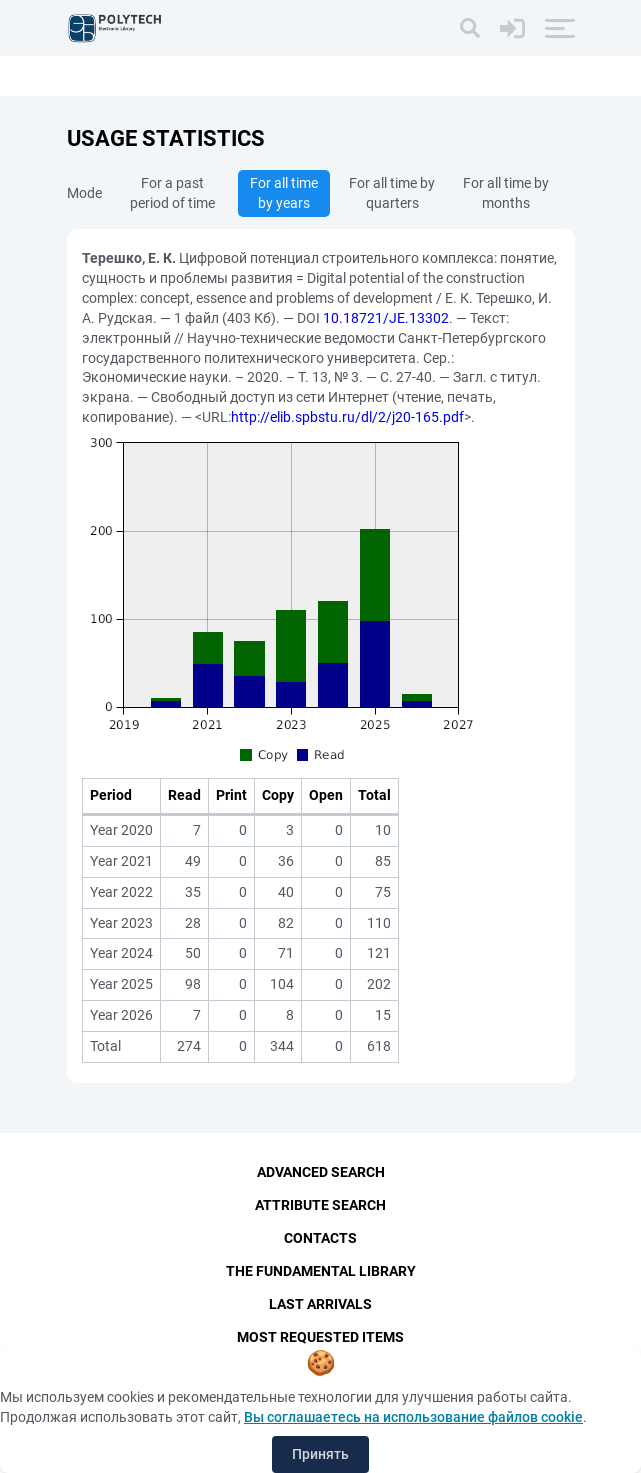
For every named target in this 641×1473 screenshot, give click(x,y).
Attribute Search (320, 1205)
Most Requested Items (320, 1337)
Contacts (320, 1238)
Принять (320, 1454)
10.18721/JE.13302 (386, 318)
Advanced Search (321, 1172)
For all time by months (506, 193)
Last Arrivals (320, 1304)
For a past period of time (172, 193)
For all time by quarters (392, 193)
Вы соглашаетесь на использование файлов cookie (413, 1417)
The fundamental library (321, 1271)
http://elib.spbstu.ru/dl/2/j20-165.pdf (347, 417)
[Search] (470, 28)
